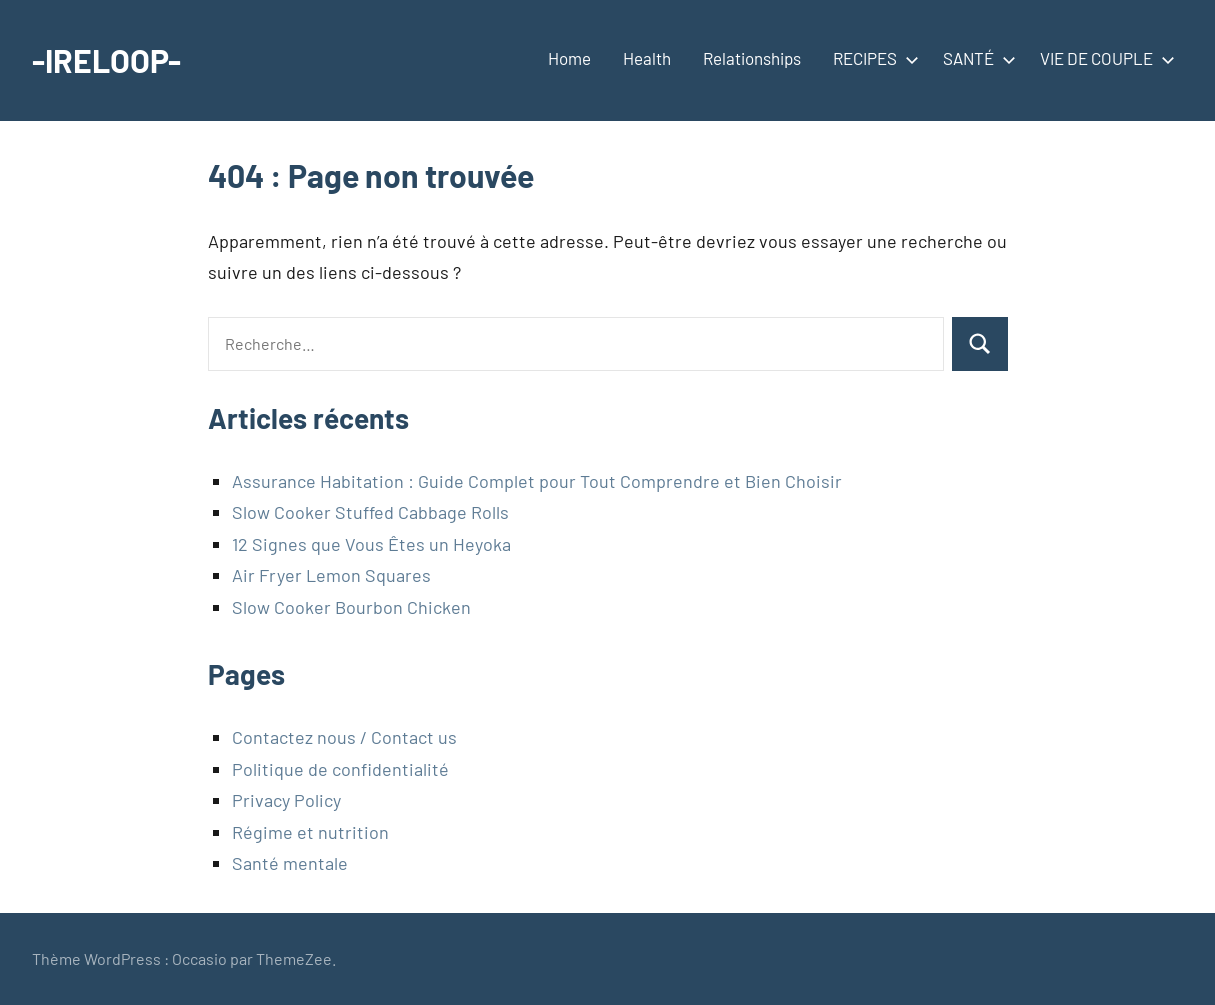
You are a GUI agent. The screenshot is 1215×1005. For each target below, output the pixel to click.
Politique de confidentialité (340, 769)
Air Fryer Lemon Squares (331, 575)
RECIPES (872, 58)
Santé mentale (290, 863)
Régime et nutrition (310, 832)
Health (647, 58)
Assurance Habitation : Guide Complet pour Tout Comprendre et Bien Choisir (537, 481)
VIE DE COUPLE (1103, 58)
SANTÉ (975, 58)
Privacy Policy (286, 800)
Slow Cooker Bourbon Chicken (351, 607)
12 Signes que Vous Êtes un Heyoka (371, 544)
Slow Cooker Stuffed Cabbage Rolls (370, 512)
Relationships (752, 58)
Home (569, 58)
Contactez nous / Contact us (344, 737)
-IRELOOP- (106, 60)
